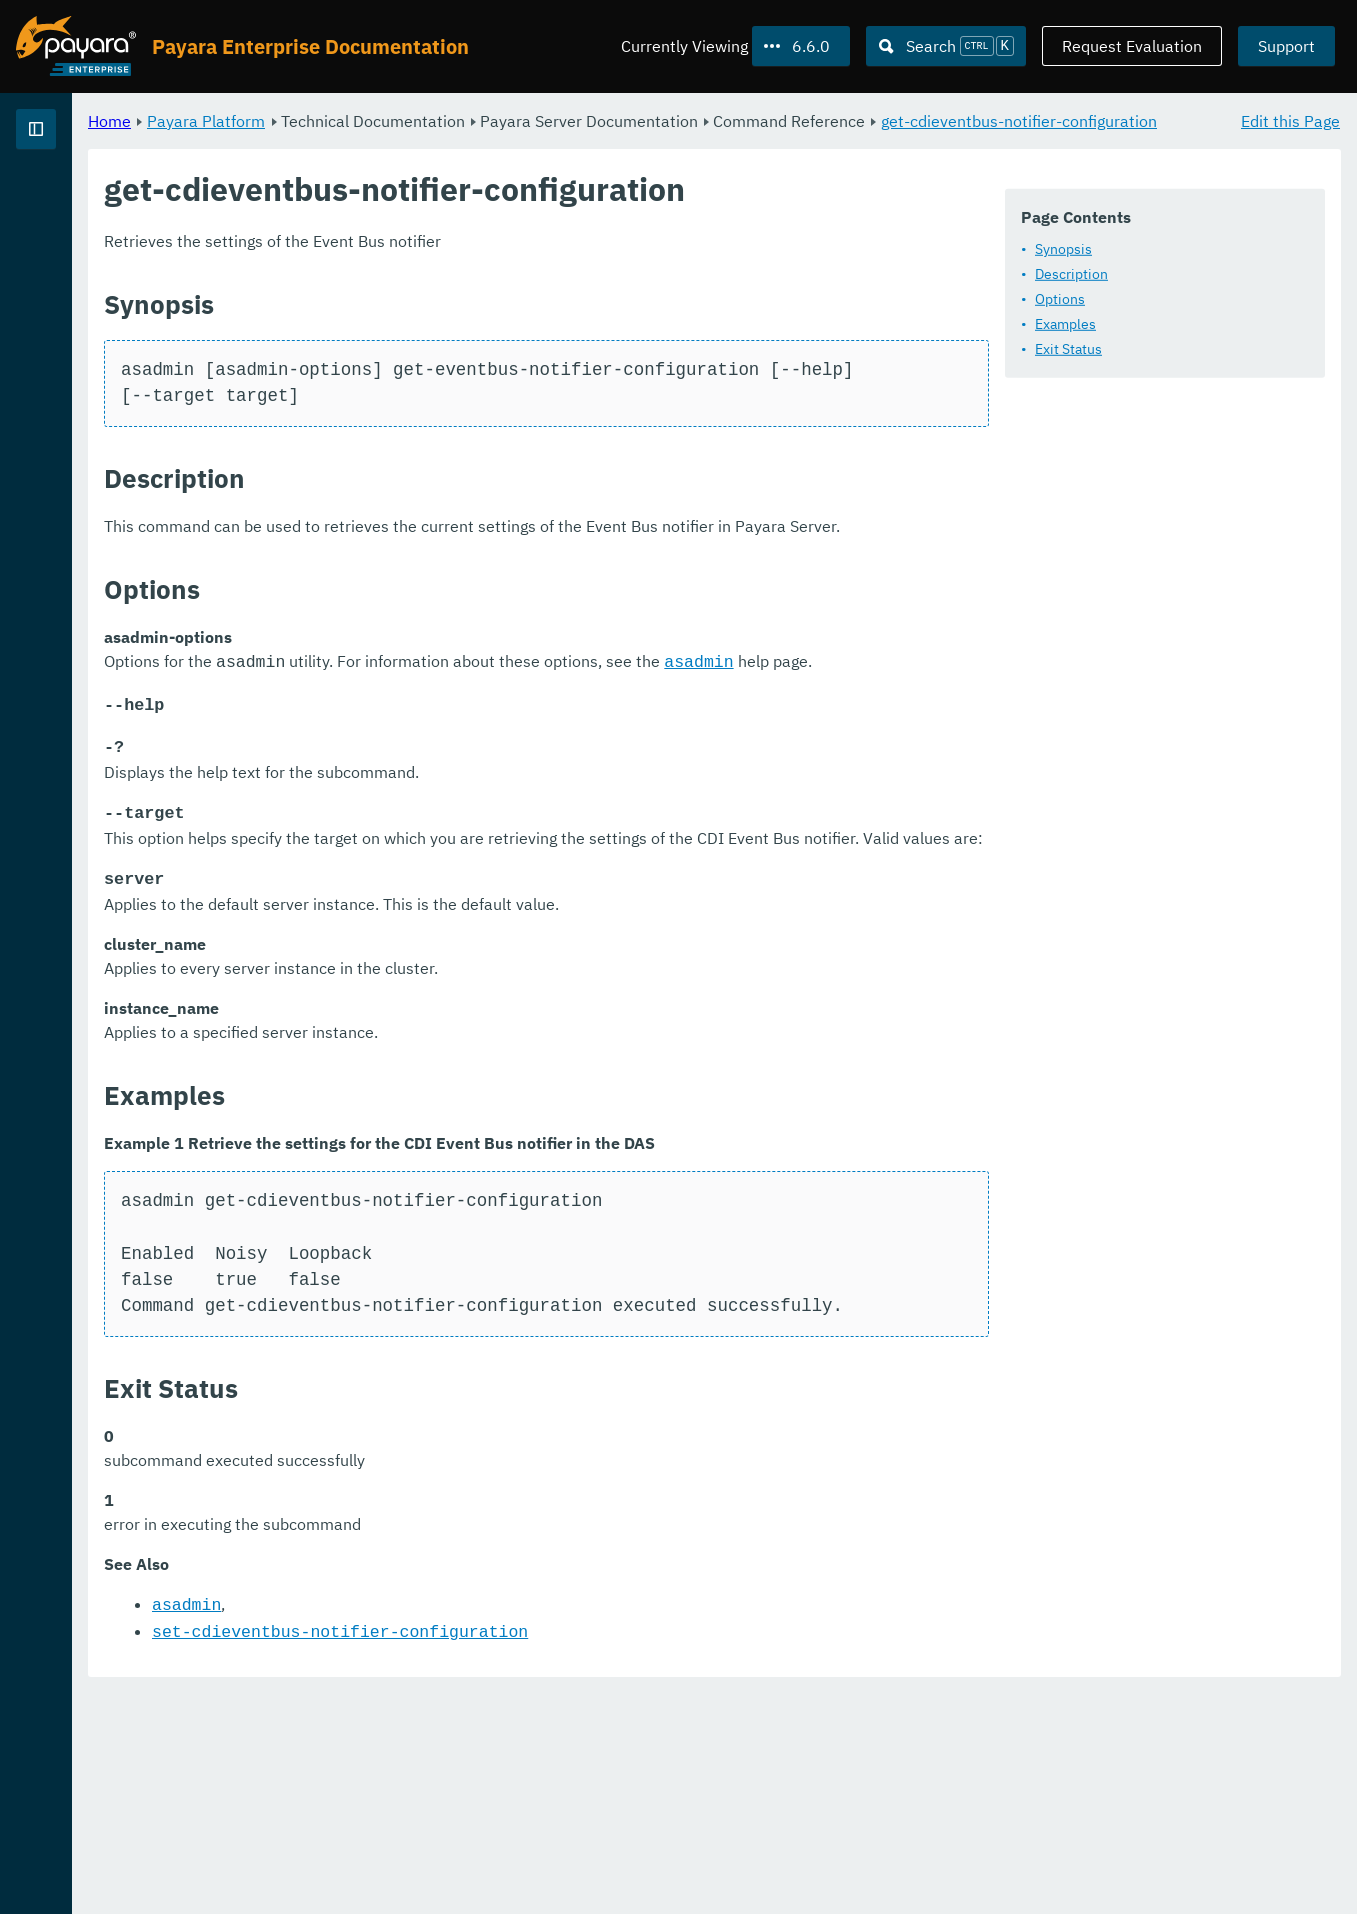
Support (1286, 46)
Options (408, 362)
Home (358, 120)
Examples (413, 387)
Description (419, 337)
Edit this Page (1290, 120)
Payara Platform (455, 120)
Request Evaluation (1132, 46)
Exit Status (416, 412)
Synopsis (411, 312)
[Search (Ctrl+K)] (946, 46)
